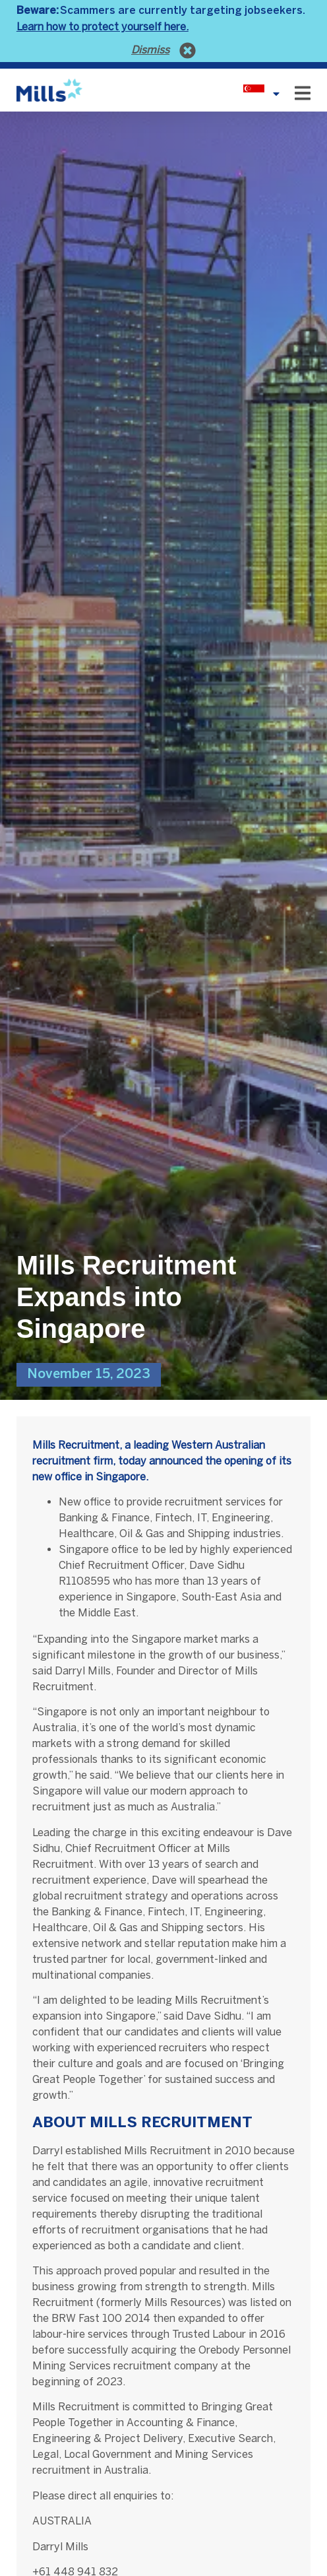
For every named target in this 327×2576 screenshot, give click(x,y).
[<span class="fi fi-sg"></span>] (276, 93)
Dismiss (150, 50)
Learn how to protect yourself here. (102, 26)
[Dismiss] (187, 50)
